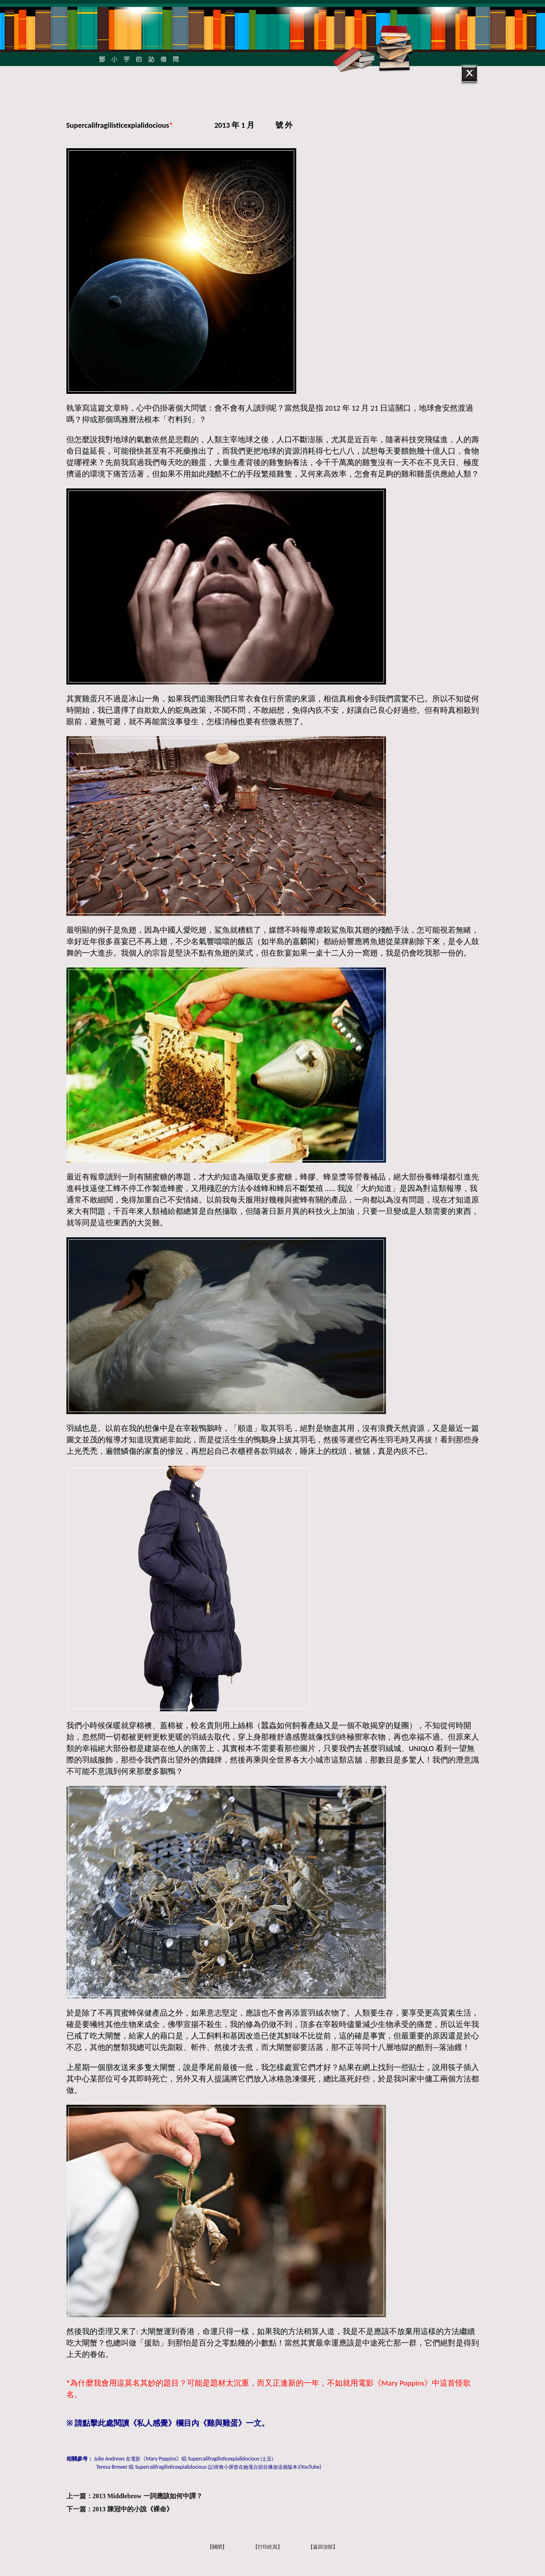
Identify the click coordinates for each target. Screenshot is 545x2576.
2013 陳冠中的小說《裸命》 (133, 2509)
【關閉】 (217, 2547)
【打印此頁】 (267, 2547)
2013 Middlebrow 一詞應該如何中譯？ (147, 2495)
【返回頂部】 (323, 2547)
